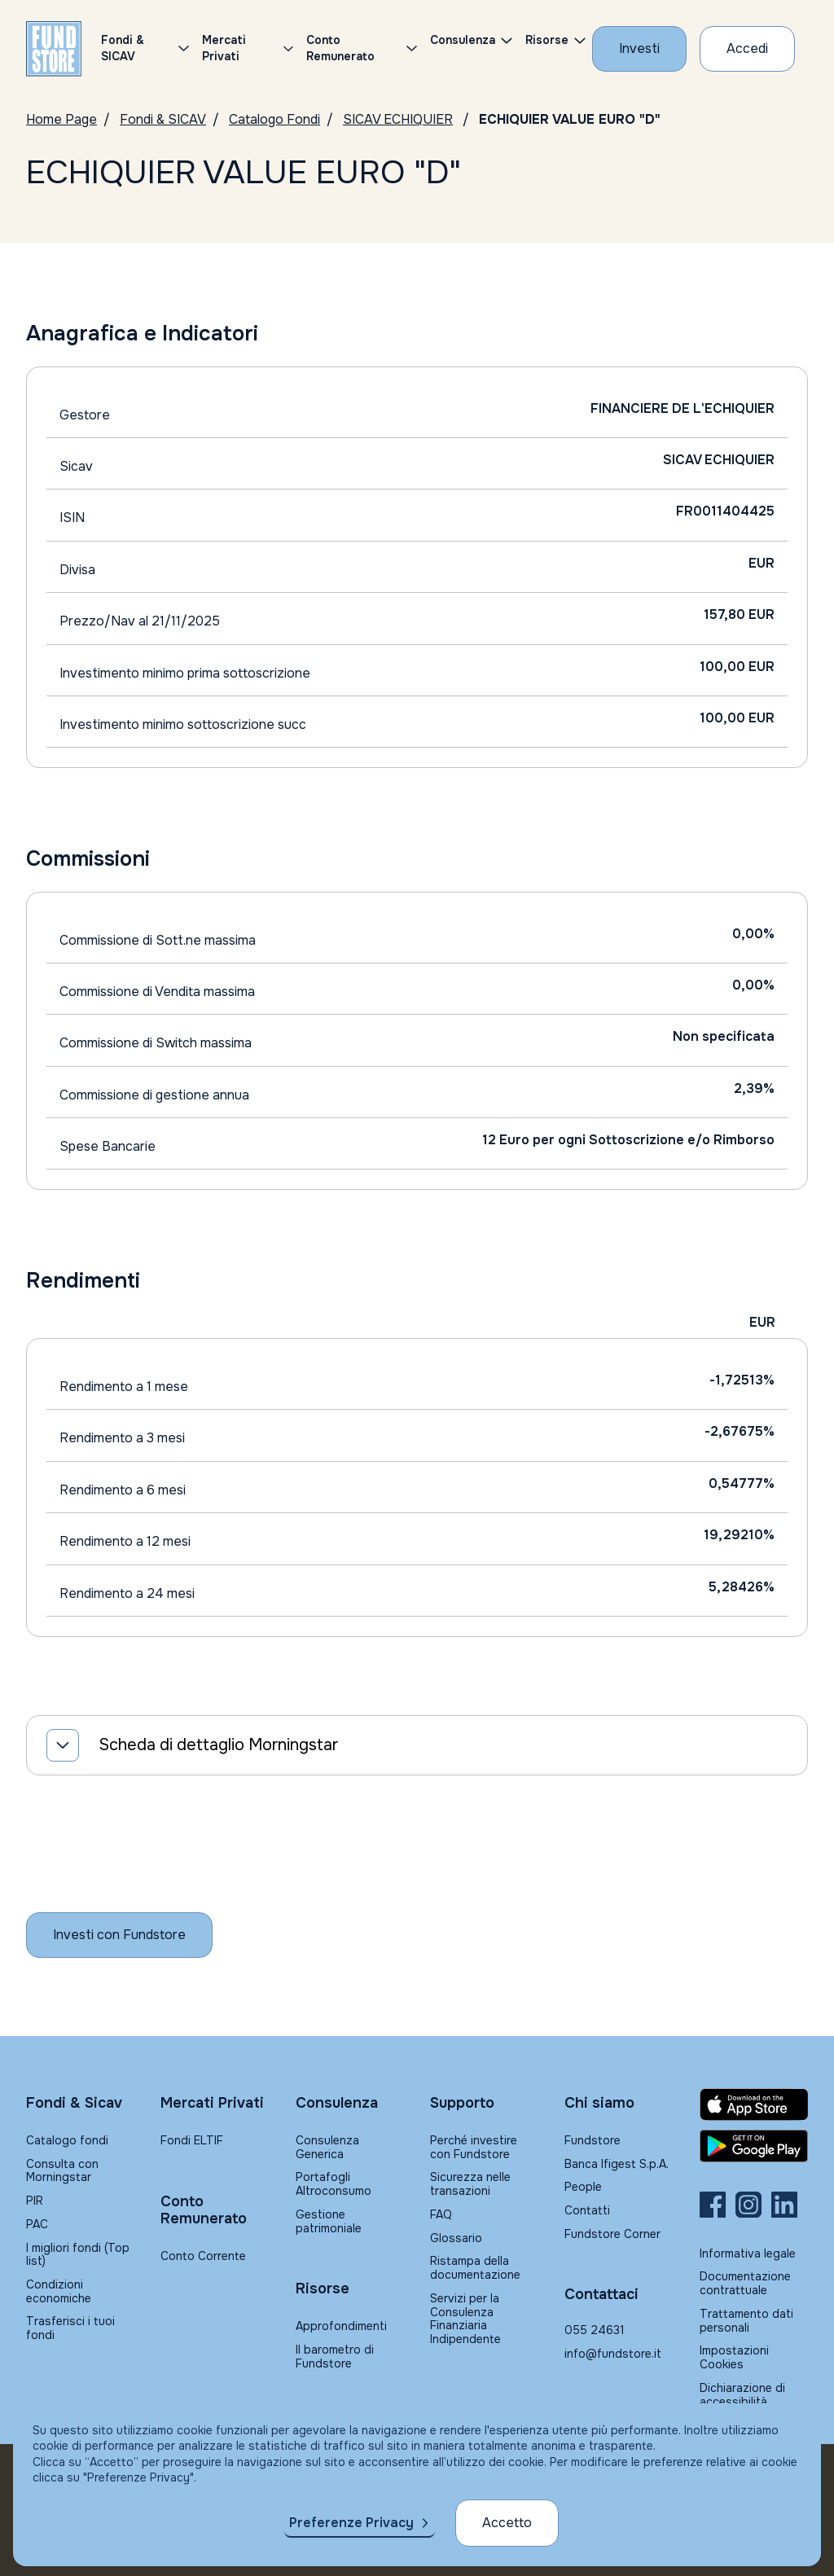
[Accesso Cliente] (747, 49)
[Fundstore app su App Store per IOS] (754, 2104)
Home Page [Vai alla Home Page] (61, 119)
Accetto (507, 2522)
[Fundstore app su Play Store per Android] (754, 2146)
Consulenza (462, 40)
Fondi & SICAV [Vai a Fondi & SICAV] (163, 119)
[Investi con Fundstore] (639, 49)
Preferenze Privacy (351, 2522)
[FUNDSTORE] (53, 49)
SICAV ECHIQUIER (398, 119)
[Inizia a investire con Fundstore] (119, 1935)
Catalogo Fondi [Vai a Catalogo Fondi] (274, 119)
